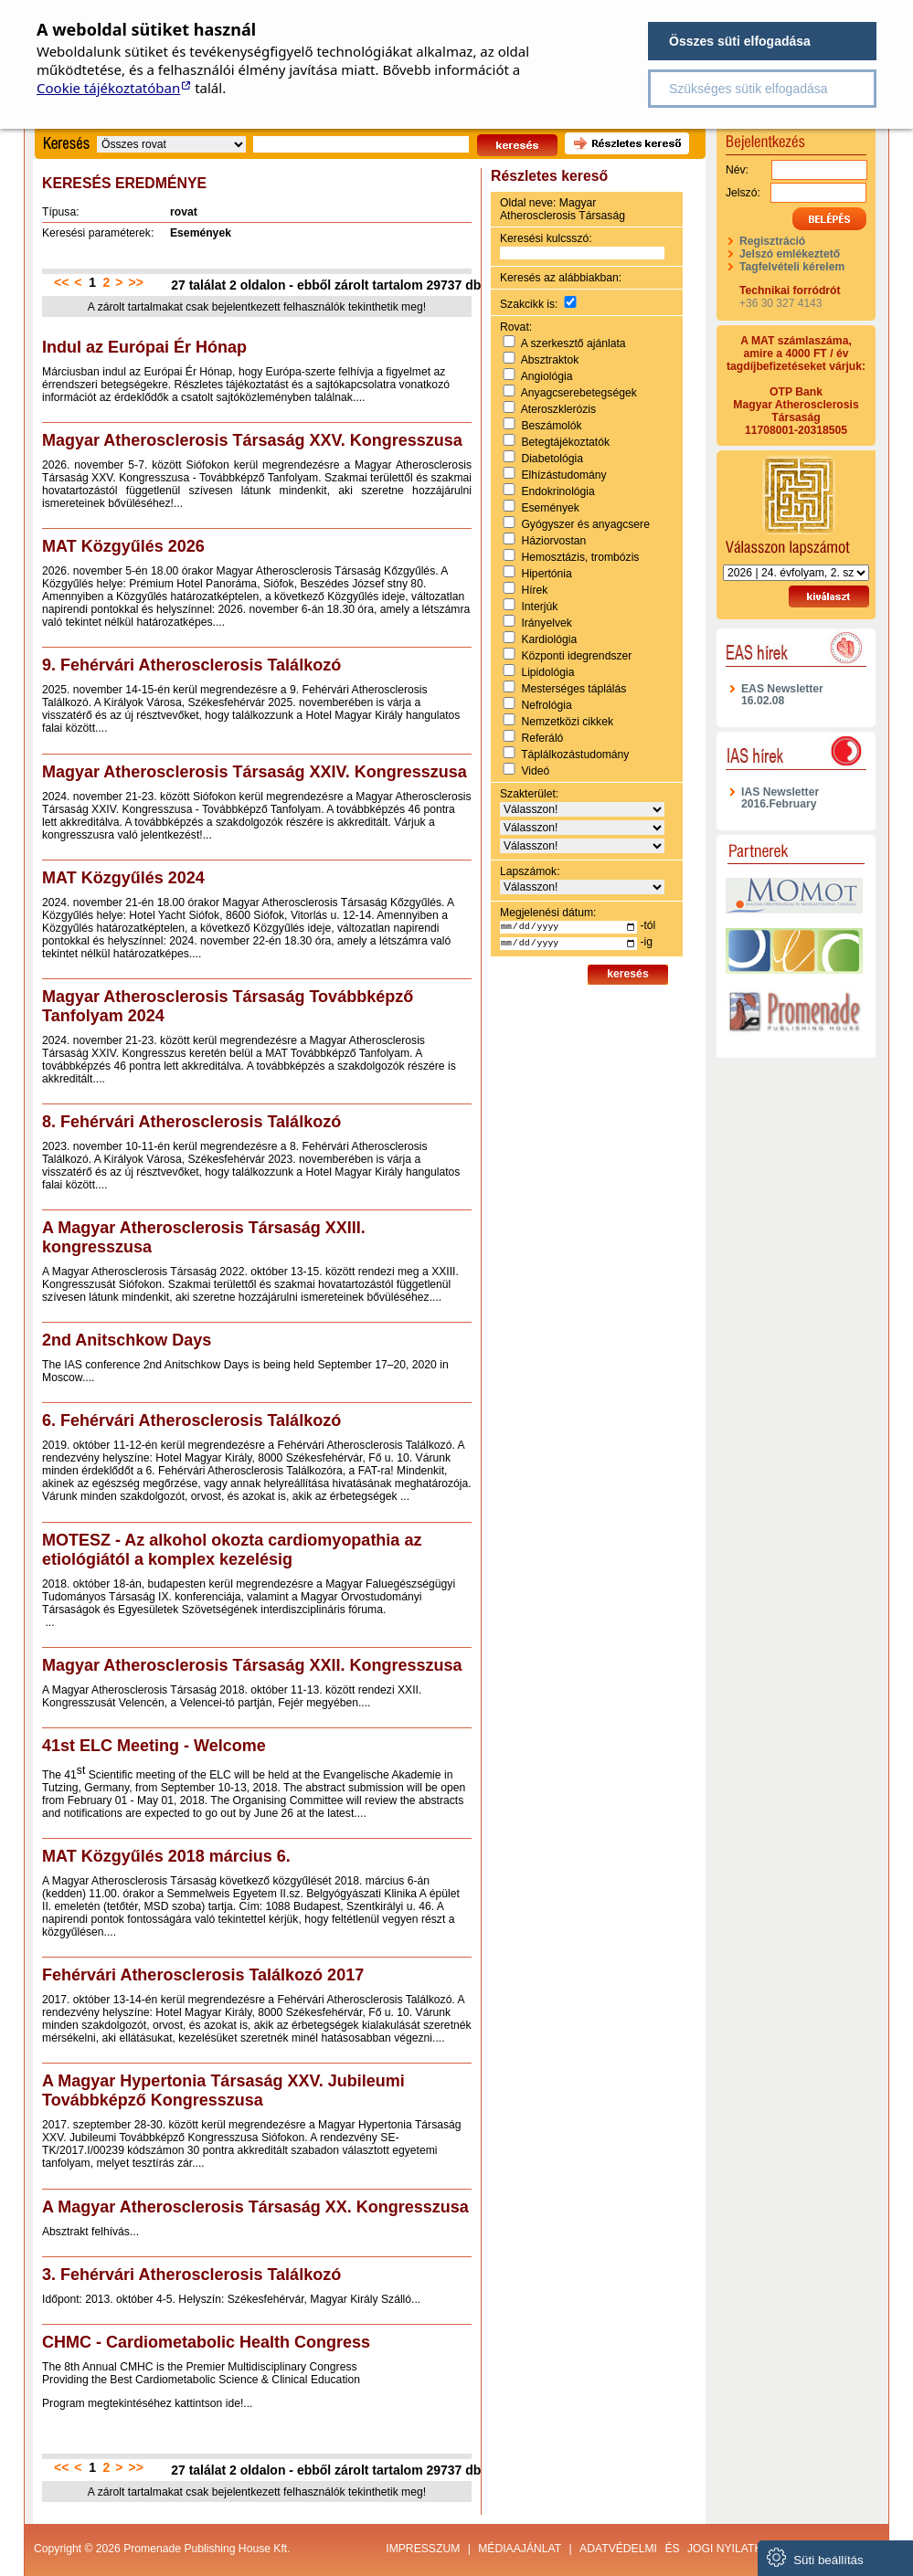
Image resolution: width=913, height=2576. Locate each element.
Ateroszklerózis (558, 409)
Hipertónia (546, 573)
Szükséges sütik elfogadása (748, 88)
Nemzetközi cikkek (567, 721)
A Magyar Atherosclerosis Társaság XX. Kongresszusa (255, 2207)
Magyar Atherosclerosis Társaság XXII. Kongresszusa (252, 1665)
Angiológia (547, 376)
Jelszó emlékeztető (789, 254)
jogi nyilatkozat (739, 2548)
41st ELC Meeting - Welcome (154, 1746)
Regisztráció (772, 241)
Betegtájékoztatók (565, 442)
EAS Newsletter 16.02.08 (782, 694)
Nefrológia (546, 705)
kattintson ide (207, 2403)
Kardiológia (549, 639)
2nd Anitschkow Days (126, 1340)
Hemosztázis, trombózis (580, 557)
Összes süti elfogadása (740, 41)
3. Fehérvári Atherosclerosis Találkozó (191, 2274)
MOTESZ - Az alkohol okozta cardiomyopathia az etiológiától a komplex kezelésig (231, 1549)
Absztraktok (550, 360)
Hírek (534, 590)
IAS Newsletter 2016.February (780, 798)
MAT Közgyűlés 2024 (123, 878)
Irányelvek (546, 623)
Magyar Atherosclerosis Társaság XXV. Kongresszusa (252, 440)
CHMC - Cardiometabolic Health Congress (206, 2342)
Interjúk (539, 606)
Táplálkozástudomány (575, 754)
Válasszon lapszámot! (796, 505)
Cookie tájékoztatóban (108, 88)
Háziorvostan (553, 540)
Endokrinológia (557, 491)
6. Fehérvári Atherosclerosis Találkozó (191, 1420)
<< (61, 282)
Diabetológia (552, 458)
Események (550, 507)
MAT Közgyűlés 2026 (123, 546)
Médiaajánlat (519, 2548)
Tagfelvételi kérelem (791, 266)
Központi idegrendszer (576, 655)
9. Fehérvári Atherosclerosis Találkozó (191, 665)
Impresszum (423, 2548)
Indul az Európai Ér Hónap (144, 347)
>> (136, 282)
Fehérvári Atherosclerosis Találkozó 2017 (203, 1975)
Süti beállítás (815, 2557)
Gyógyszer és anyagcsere (585, 524)
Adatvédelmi (618, 2548)
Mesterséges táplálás (573, 688)
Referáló (542, 738)
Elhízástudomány (563, 475)
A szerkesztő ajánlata (573, 343)
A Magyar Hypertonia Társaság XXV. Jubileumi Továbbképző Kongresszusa (223, 2090)
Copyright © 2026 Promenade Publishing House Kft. (162, 2548)
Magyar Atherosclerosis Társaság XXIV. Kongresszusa (254, 772)
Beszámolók (551, 425)
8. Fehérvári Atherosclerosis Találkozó (191, 1122)
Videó (535, 771)
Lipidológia (547, 672)
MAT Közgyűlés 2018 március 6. (166, 1856)
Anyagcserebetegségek (579, 392)
